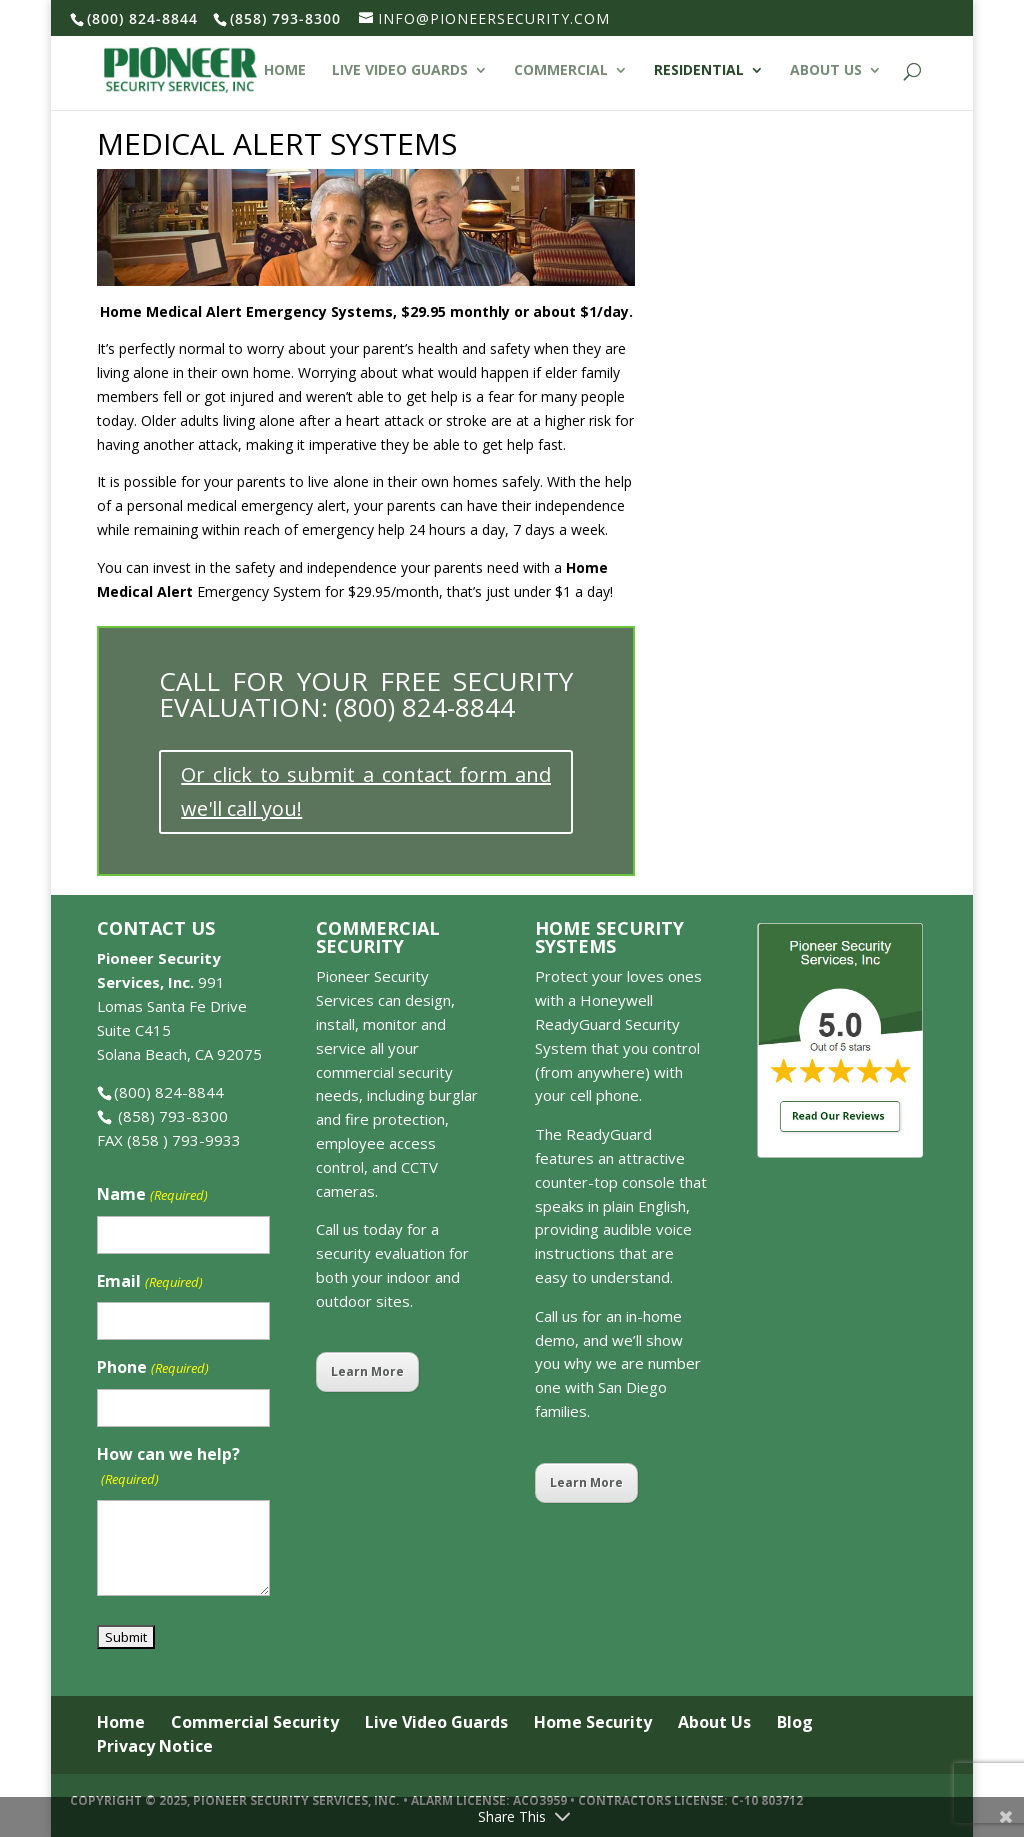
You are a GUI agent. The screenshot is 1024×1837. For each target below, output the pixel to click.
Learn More (367, 1371)
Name (152, 1195)
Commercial (561, 71)
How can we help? (168, 1467)
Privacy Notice (155, 1746)
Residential (699, 71)
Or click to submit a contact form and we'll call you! (366, 791)
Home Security (593, 1722)
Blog (795, 1722)
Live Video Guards (400, 71)
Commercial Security (255, 1722)
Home (285, 71)
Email (149, 1282)
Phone (152, 1368)
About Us (826, 71)
